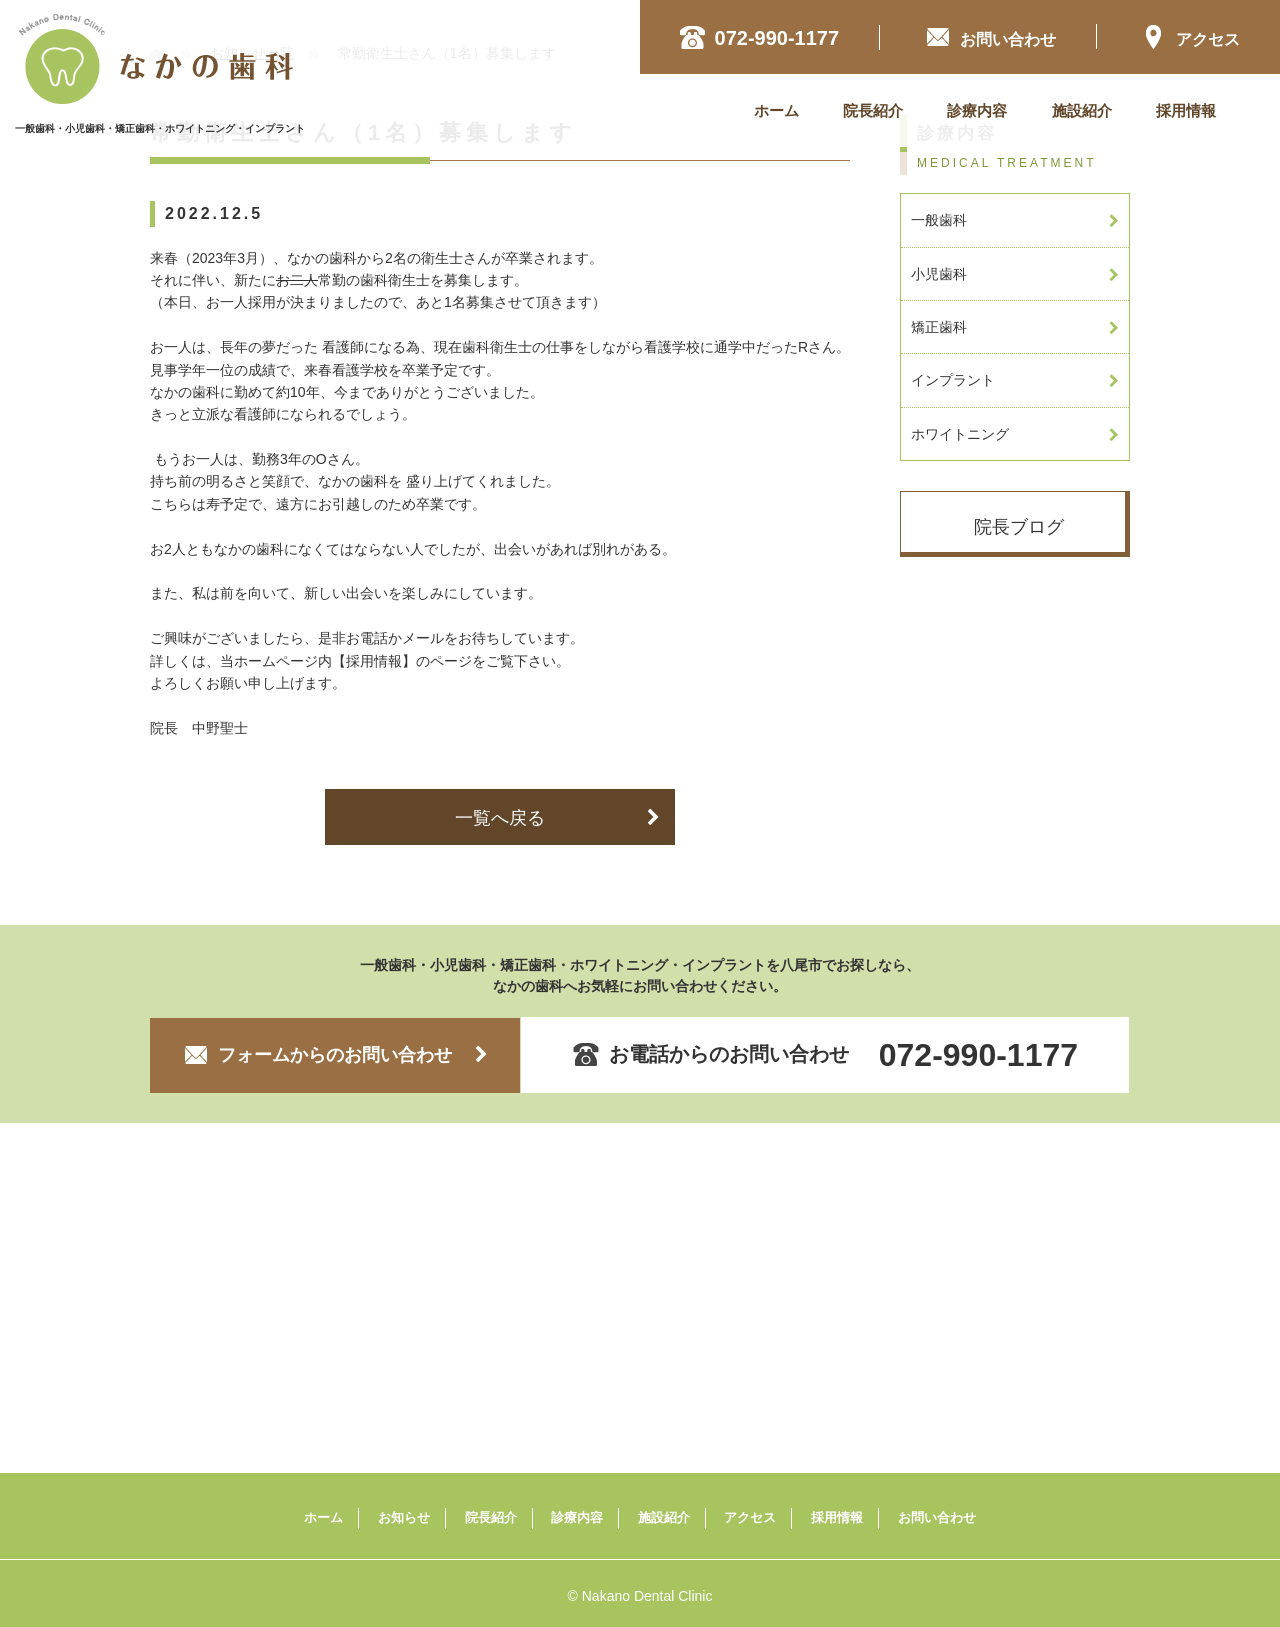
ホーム (776, 110)
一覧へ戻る (557, 818)
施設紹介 (1082, 110)
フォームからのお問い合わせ (335, 1054)
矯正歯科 (1015, 327)
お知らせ (404, 1517)
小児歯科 (1015, 274)
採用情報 (1186, 110)
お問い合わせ (937, 1517)
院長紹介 (873, 110)
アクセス (1190, 36)
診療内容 (977, 110)
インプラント (1015, 380)
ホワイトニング (1015, 434)
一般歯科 (1015, 220)
